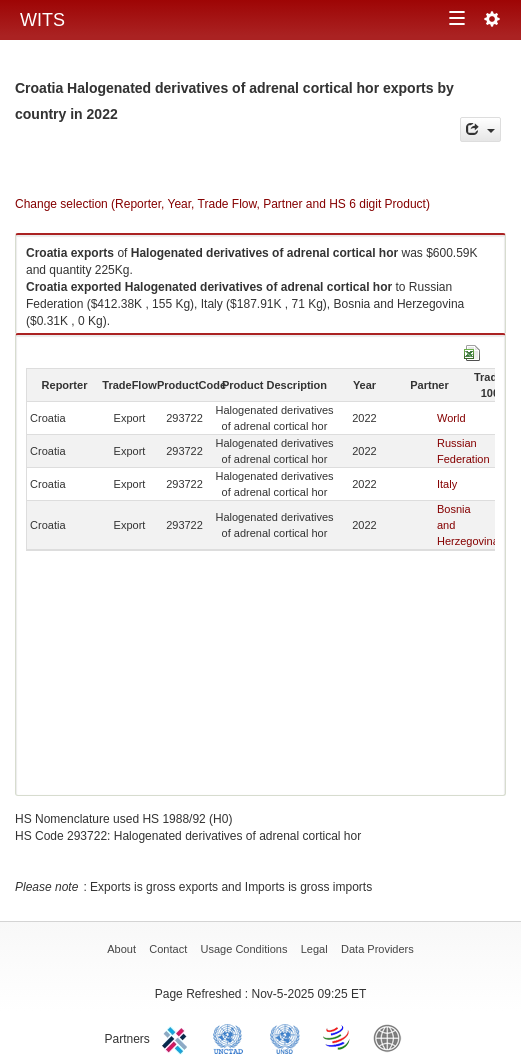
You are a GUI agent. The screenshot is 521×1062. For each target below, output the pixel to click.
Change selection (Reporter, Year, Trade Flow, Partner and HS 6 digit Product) (222, 204)
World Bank (392, 1037)
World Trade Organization (338, 1037)
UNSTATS (285, 1037)
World (451, 418)
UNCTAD (232, 1037)
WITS (42, 20)
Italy (447, 484)
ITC (178, 1037)
